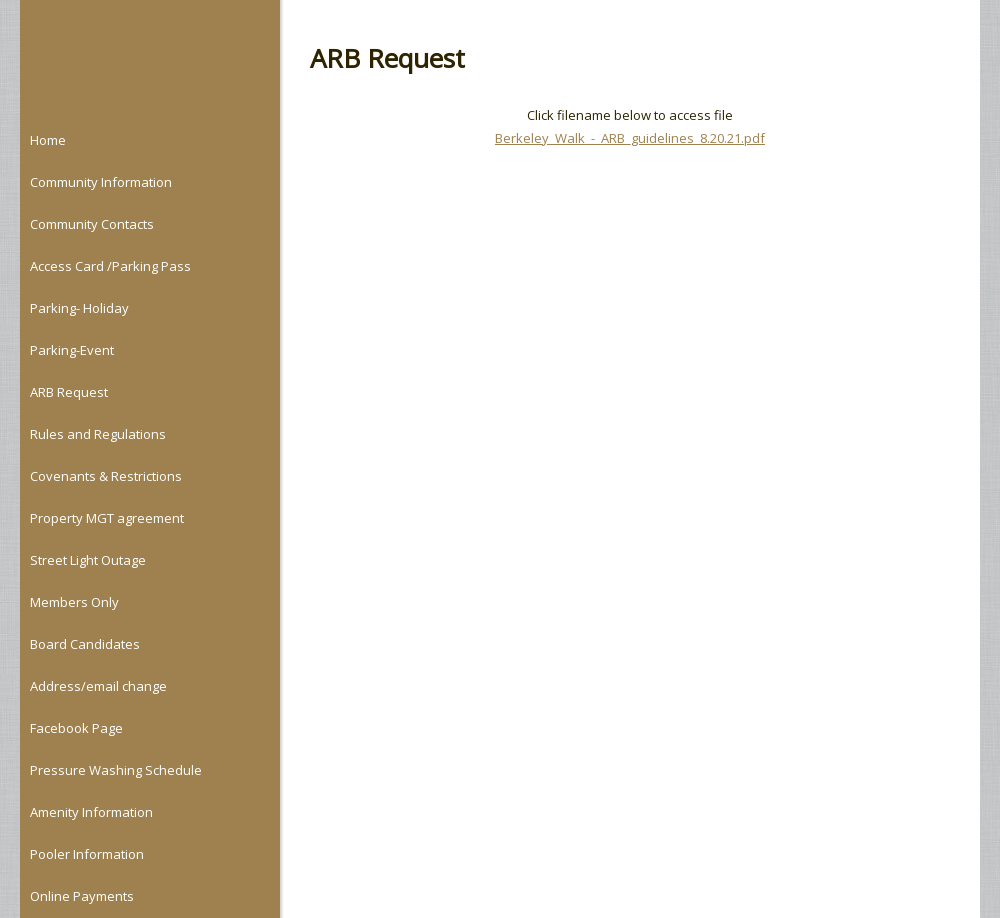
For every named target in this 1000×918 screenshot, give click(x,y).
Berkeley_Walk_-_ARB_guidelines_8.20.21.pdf (630, 138)
